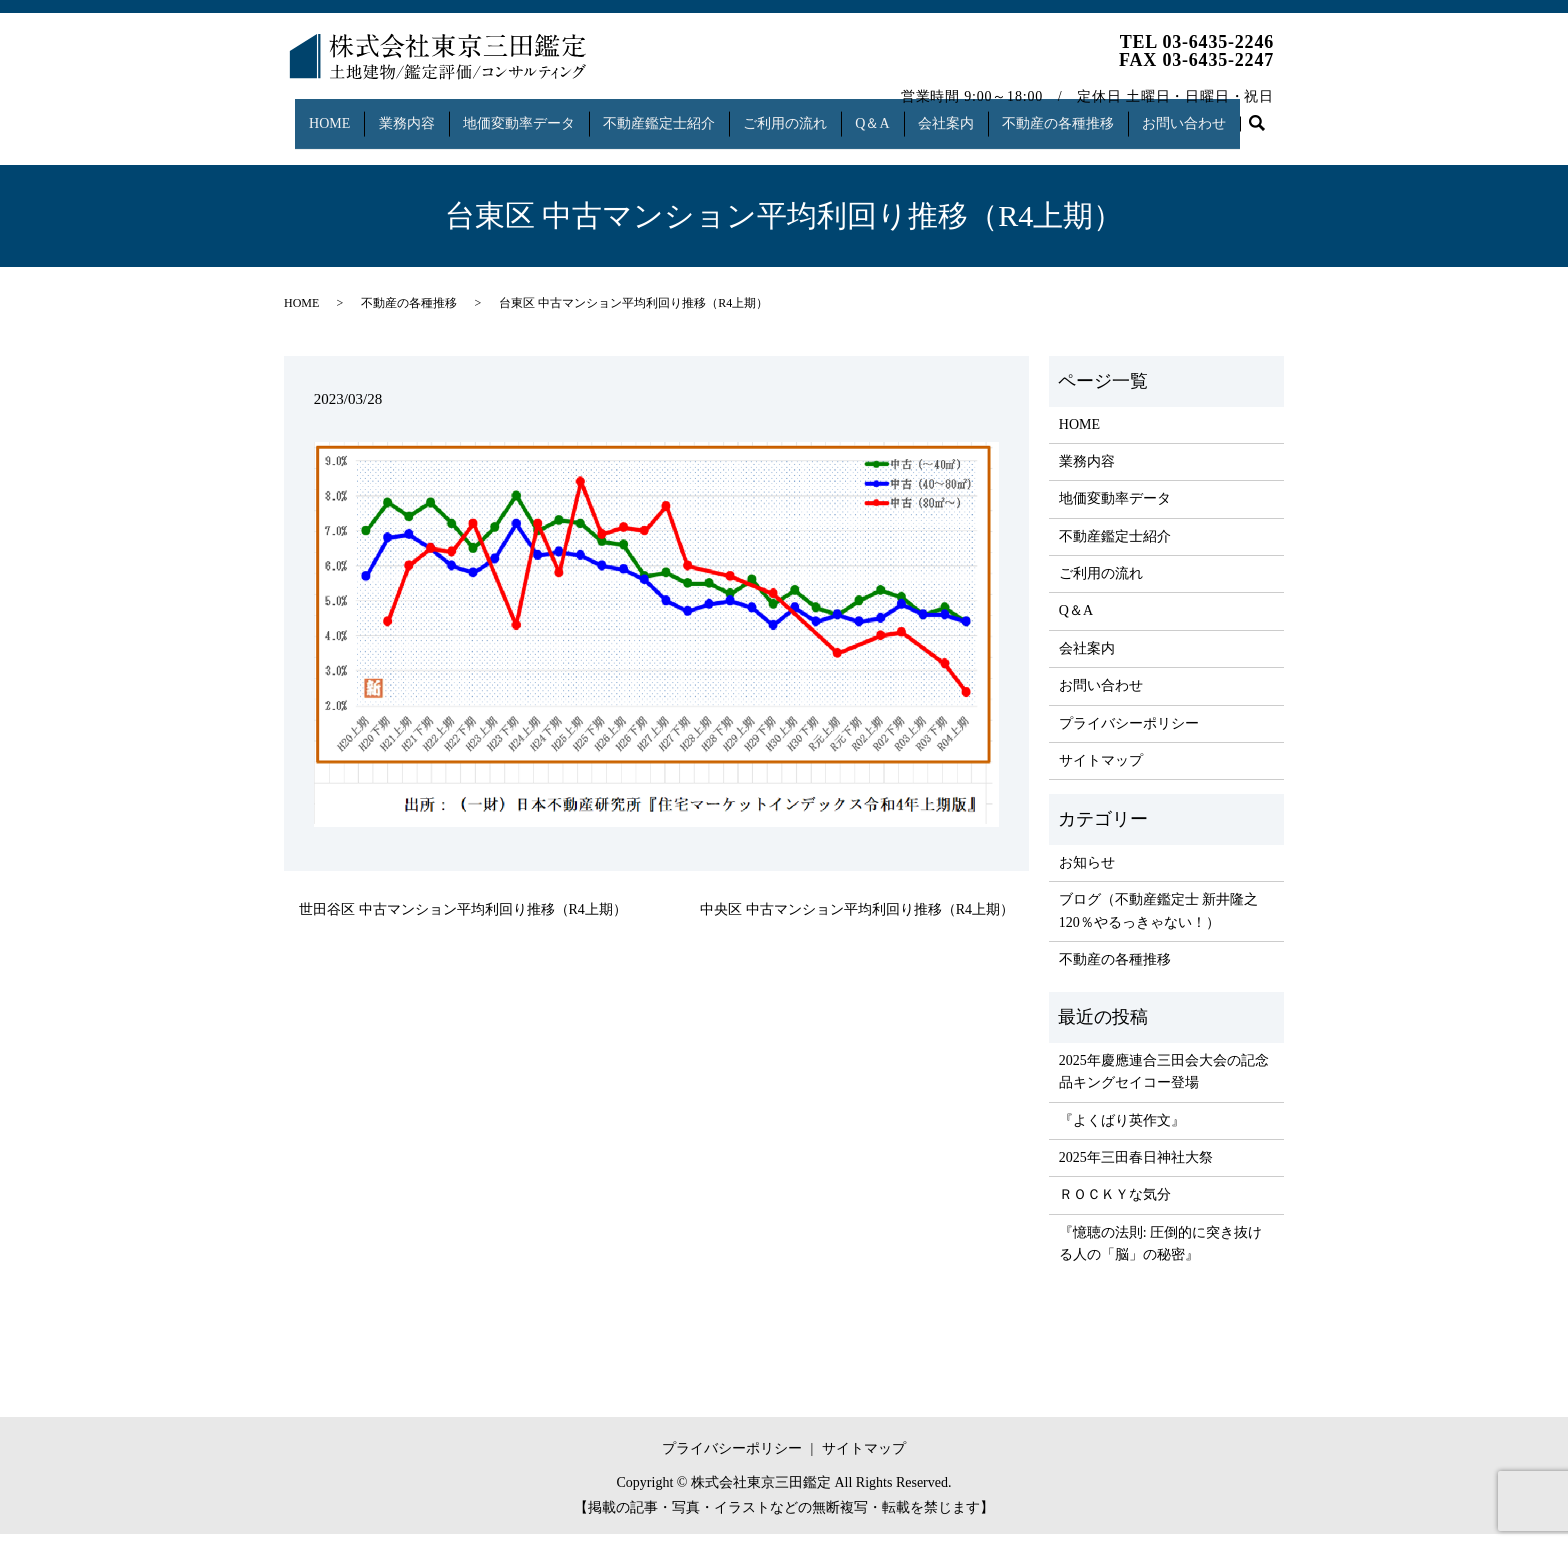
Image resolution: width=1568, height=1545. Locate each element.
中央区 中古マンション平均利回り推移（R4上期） (857, 920)
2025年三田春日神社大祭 (1136, 1168)
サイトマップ (1101, 771)
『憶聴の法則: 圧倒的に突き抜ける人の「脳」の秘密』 (1160, 1254)
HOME (321, 113)
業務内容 (404, 113)
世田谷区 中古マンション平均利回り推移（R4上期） (463, 920)
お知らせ (1087, 873)
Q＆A (891, 113)
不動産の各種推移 (1087, 113)
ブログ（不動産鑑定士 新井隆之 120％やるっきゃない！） (1159, 921)
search (309, 145)
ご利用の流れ (798, 113)
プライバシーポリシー (1129, 733)
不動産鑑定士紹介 (667, 113)
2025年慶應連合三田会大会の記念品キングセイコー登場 (1164, 1082)
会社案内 (970, 113)
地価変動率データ (521, 113)
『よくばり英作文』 (1122, 1130)
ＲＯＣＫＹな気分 (1115, 1205)
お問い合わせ (1219, 113)
